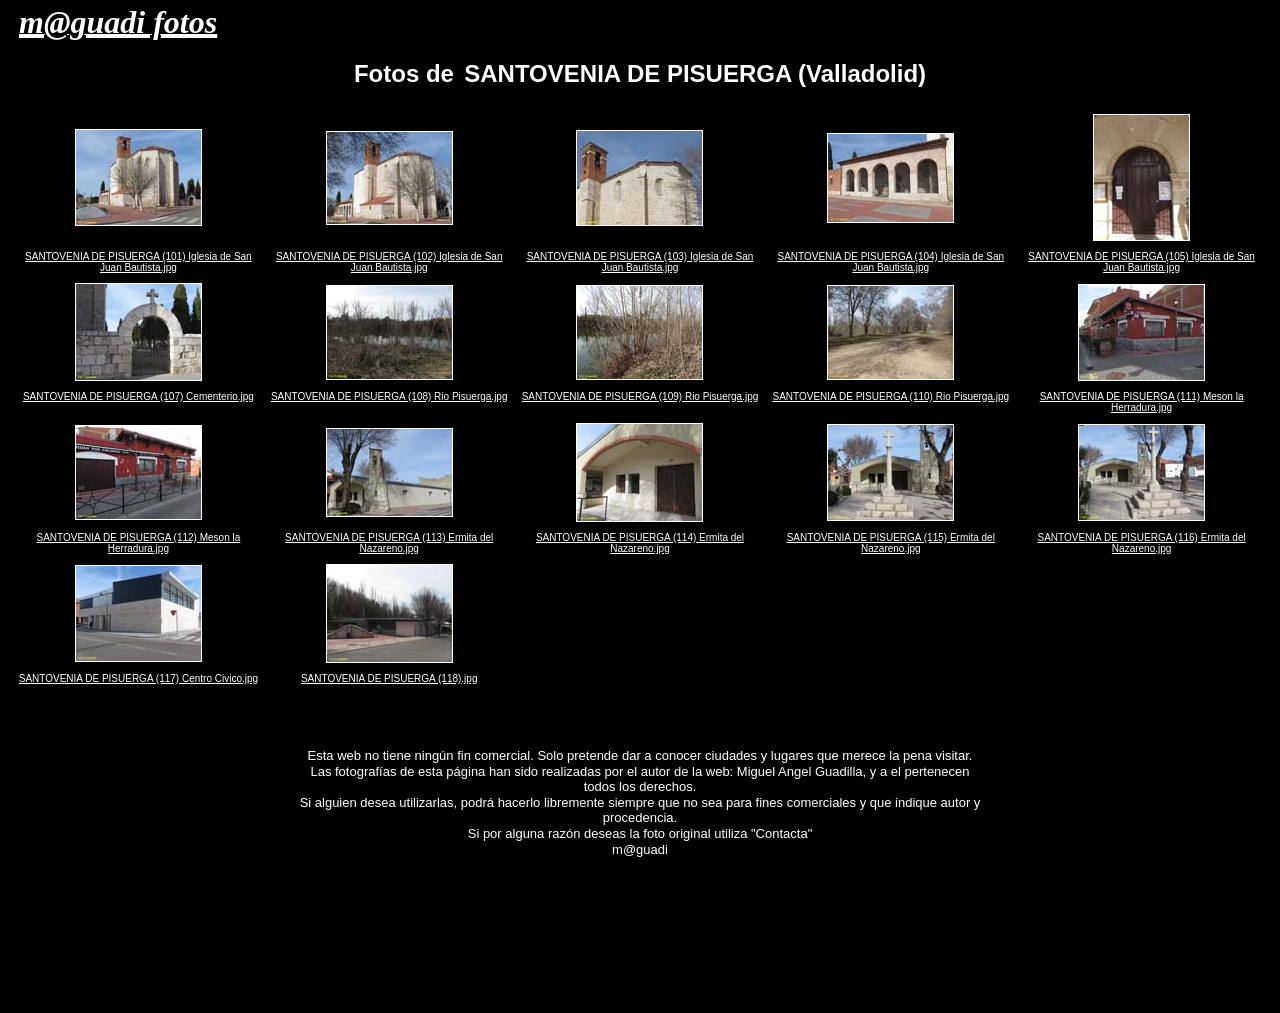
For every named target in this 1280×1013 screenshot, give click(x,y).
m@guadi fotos (118, 22)
